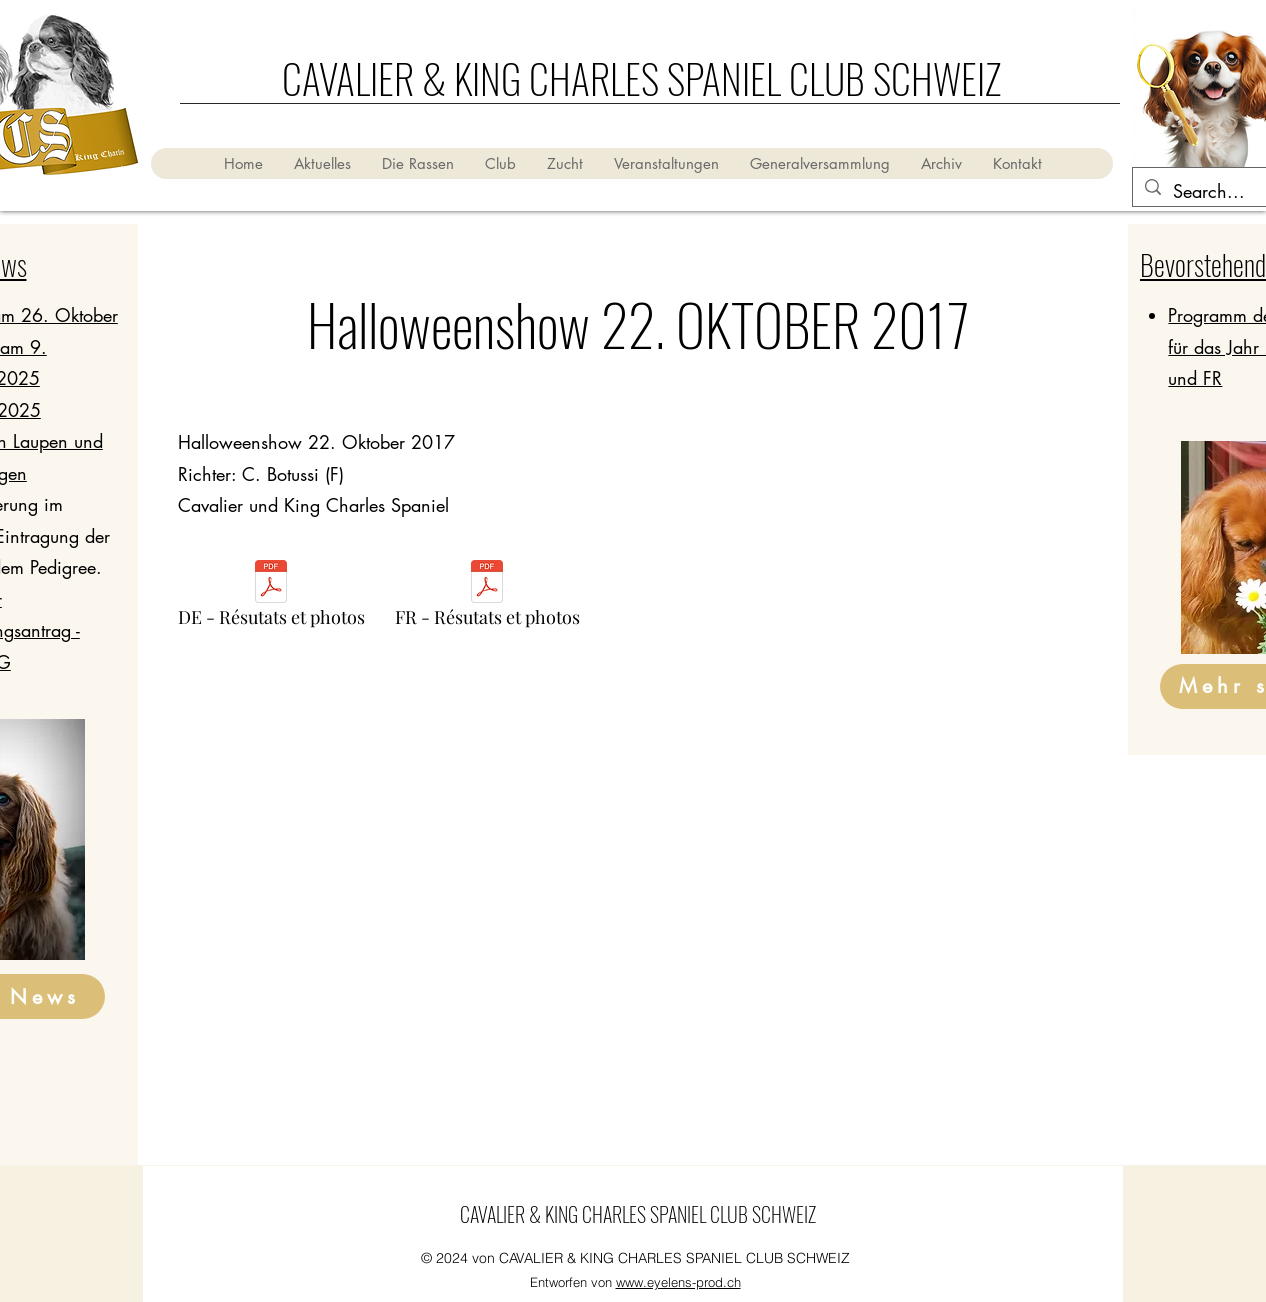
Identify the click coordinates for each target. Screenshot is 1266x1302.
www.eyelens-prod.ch (678, 1282)
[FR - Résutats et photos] (487, 599)
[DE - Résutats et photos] (271, 599)
